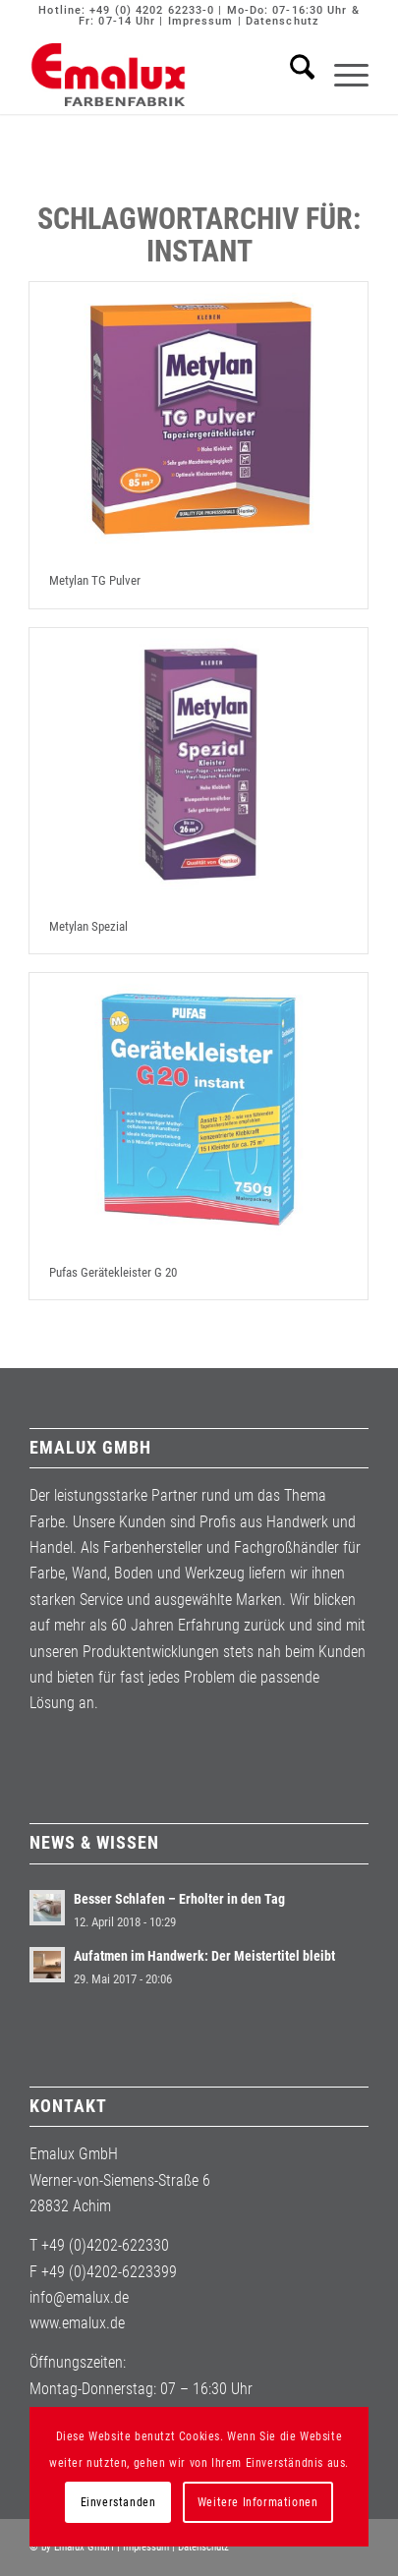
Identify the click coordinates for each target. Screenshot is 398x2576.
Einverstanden (118, 2502)
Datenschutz (282, 21)
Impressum (201, 21)
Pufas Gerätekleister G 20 (113, 1272)
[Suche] (292, 74)
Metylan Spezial (88, 926)
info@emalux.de (79, 2297)
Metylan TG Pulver (95, 580)
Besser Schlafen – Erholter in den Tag (179, 1899)
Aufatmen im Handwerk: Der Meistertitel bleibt (204, 1956)
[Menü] (341, 74)
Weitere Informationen (258, 2502)
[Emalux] (164, 74)
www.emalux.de (77, 2323)
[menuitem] (292, 74)
